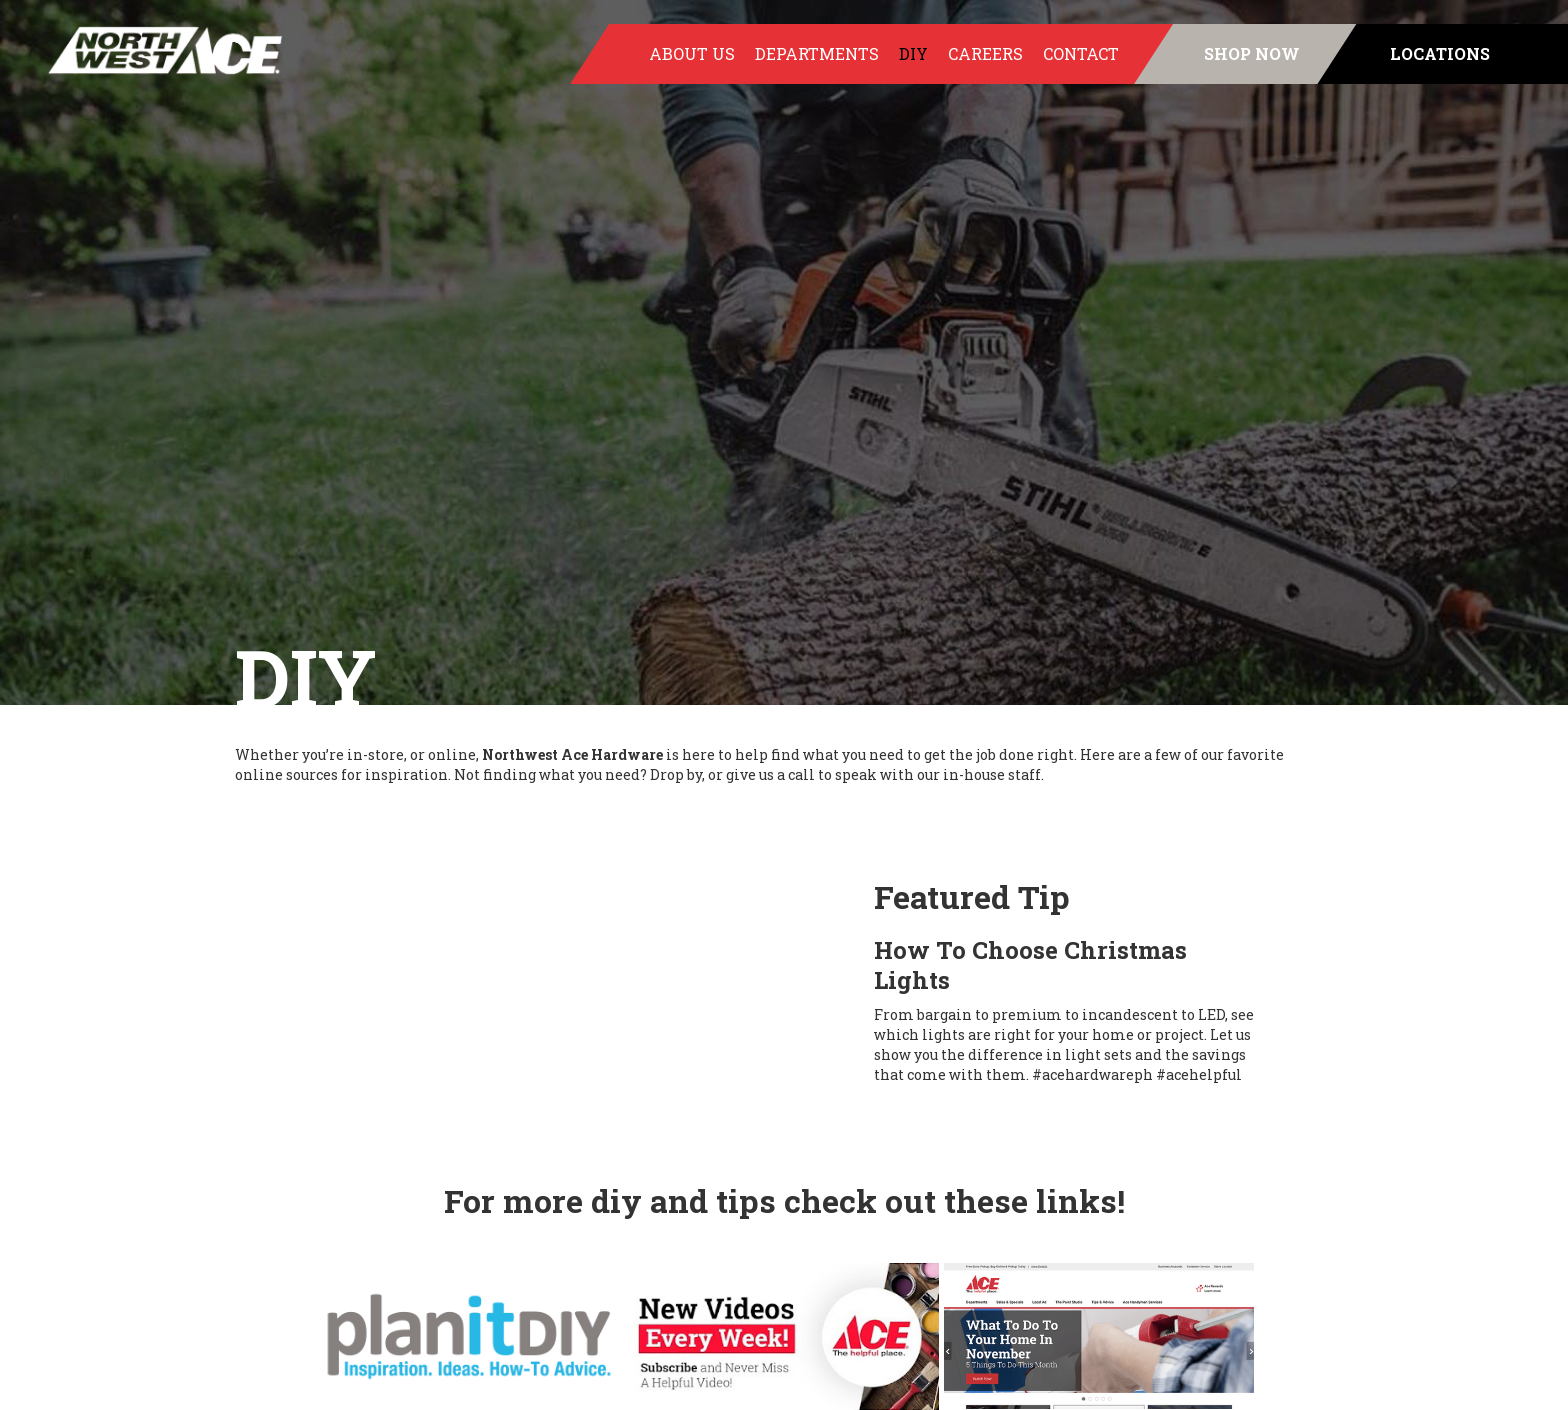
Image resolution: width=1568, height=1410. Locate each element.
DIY (913, 53)
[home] (142, 50)
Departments (817, 53)
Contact (1081, 53)
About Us (692, 53)
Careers (985, 53)
